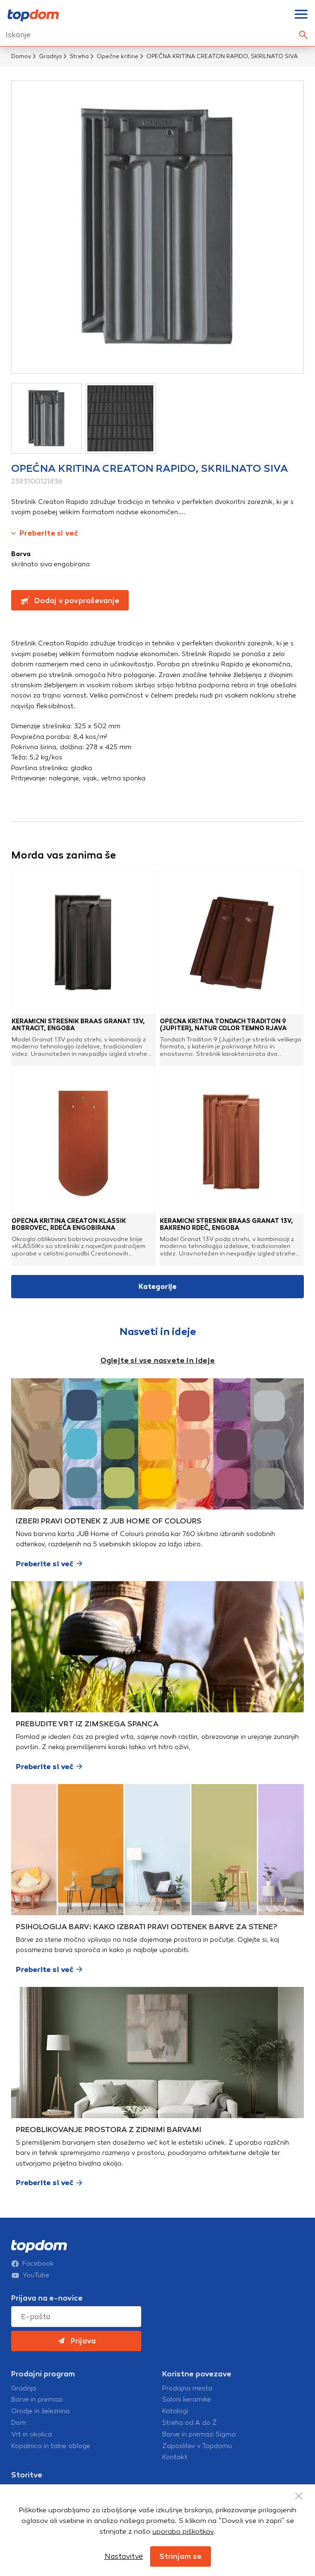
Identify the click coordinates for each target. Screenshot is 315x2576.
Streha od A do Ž (189, 2423)
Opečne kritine (117, 56)
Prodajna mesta (187, 2388)
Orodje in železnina (40, 2411)
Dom (18, 2423)
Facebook (32, 2263)
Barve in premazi (37, 2399)
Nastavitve (124, 2556)
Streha (79, 56)
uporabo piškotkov (183, 2531)
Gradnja (50, 56)
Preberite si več (44, 533)
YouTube (30, 2275)
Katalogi (175, 2411)
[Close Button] (298, 2496)
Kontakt (174, 2457)
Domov (21, 56)
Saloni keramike (186, 2399)
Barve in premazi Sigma (199, 2434)
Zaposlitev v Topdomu (197, 2446)
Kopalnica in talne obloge (50, 2446)
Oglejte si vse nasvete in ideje (157, 1360)
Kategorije (157, 1286)
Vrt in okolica (31, 2434)
